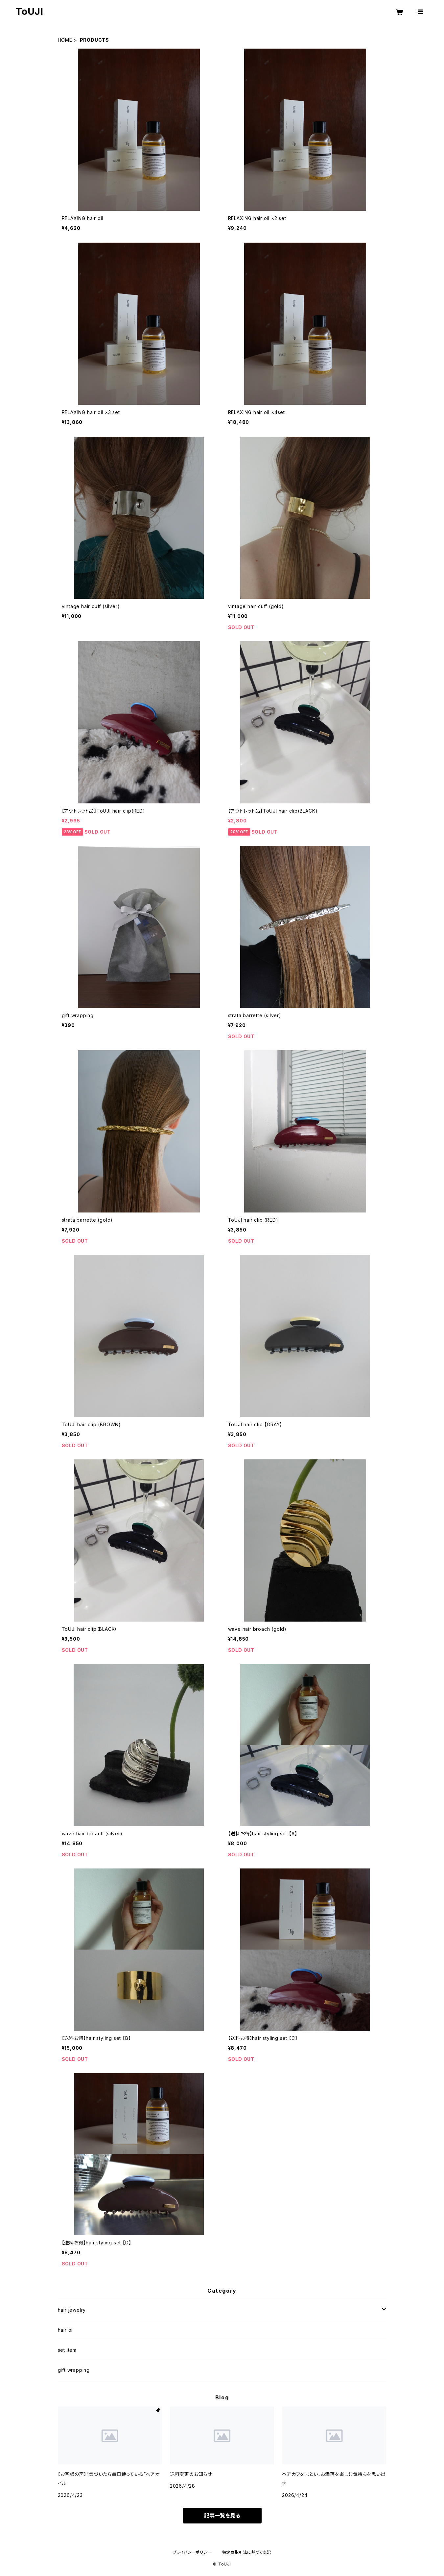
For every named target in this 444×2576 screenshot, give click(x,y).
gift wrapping (74, 2370)
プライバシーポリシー (192, 2552)
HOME (65, 40)
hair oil (66, 2330)
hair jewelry (72, 2310)
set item (67, 2350)
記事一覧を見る (222, 2515)
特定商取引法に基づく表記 (246, 2552)
